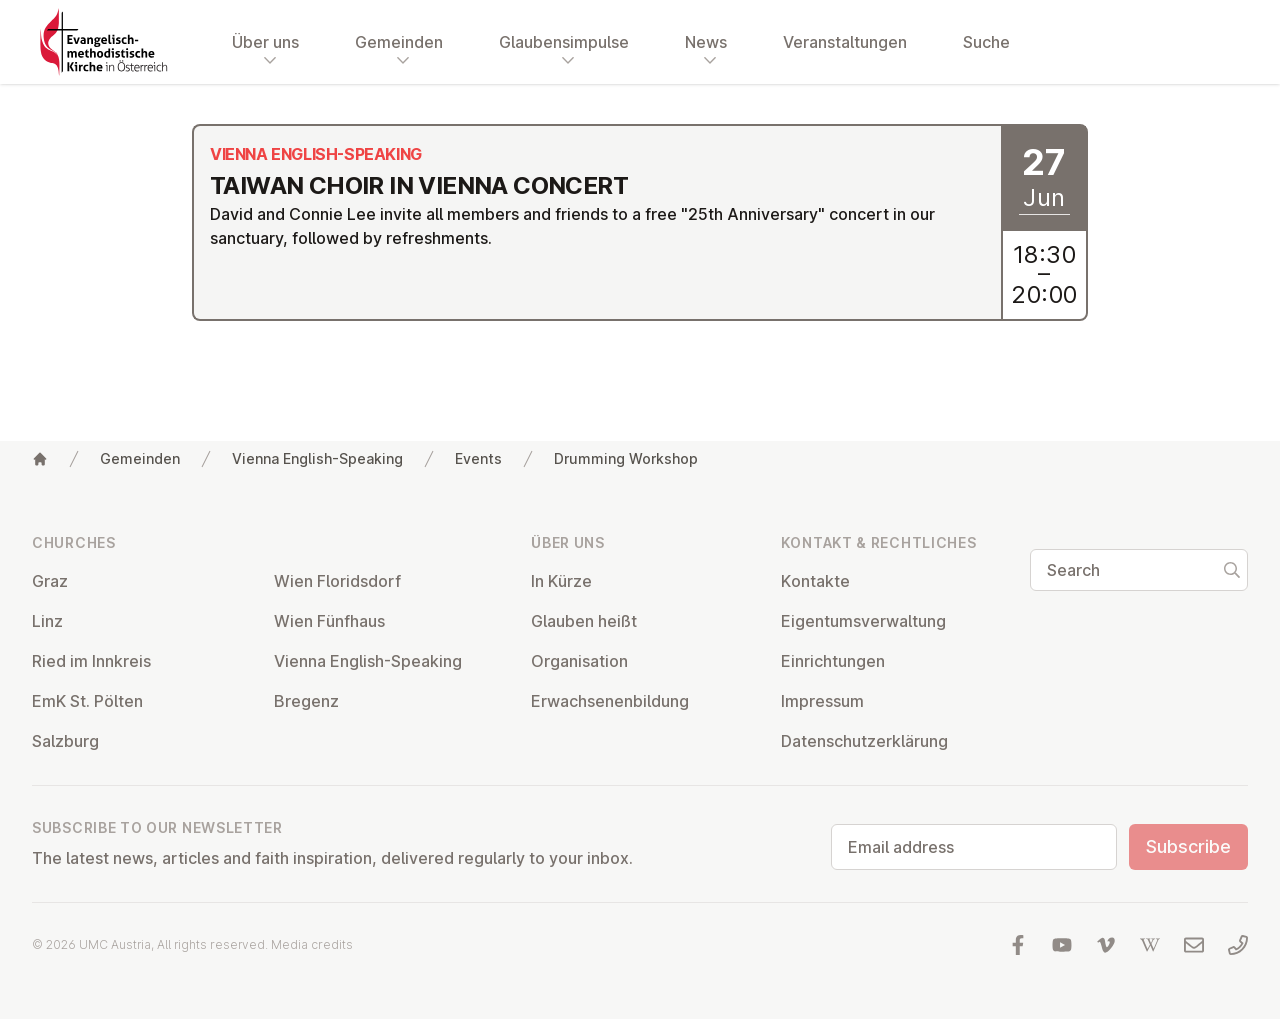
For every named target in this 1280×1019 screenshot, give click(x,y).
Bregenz (306, 701)
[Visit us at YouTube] (1062, 945)
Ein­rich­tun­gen (833, 661)
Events (478, 458)
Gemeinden (140, 458)
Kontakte (815, 581)
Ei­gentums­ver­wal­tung (863, 621)
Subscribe (1188, 846)
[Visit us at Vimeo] (1106, 945)
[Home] (40, 459)
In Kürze (561, 581)
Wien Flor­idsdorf (337, 581)
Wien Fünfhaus (329, 621)
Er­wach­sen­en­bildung (610, 701)
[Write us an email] (1194, 945)
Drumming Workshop (626, 458)
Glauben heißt (584, 621)
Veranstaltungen (845, 42)
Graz (50, 581)
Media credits (312, 944)
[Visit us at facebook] (1018, 945)
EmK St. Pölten (87, 701)
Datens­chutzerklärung (864, 741)
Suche (986, 42)
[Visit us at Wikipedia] (1150, 945)
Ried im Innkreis (91, 661)
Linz (47, 621)
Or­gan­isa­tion (579, 661)
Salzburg (65, 741)
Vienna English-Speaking (317, 458)
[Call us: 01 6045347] (1238, 945)
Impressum (822, 701)
